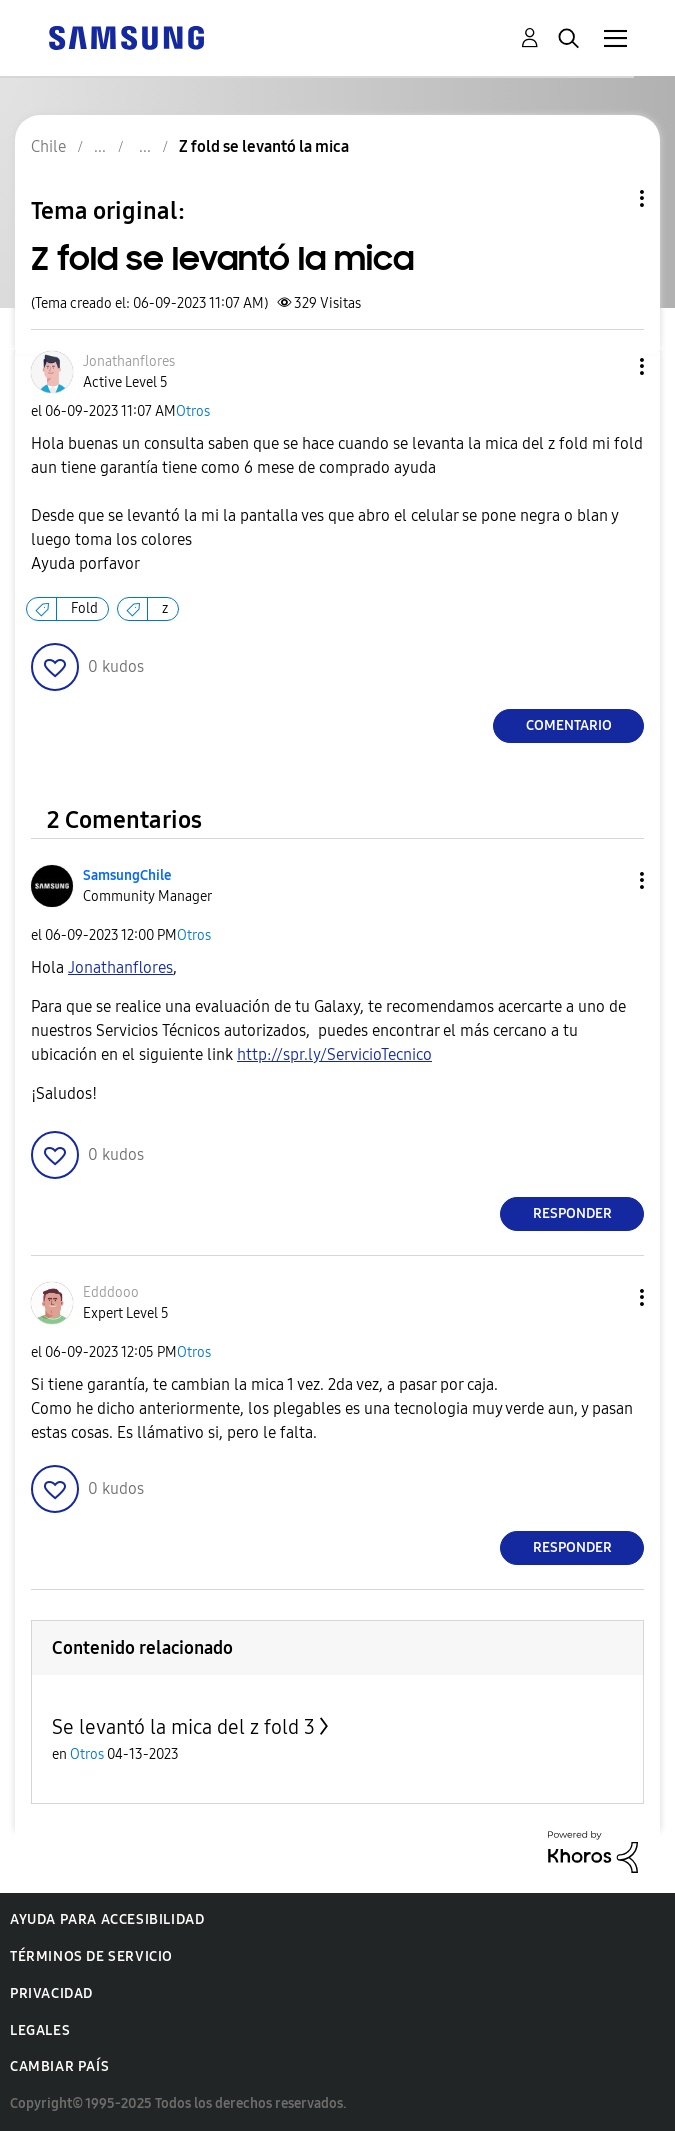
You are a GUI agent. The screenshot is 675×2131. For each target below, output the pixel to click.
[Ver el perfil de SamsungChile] (127, 875)
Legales (40, 2030)
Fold (84, 608)
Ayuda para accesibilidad (107, 1919)
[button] (609, 366)
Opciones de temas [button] (608, 198)
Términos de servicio (91, 1956)
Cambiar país (59, 2066)
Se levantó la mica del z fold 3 (183, 1727)
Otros (193, 411)
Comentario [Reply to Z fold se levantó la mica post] (569, 725)
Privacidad (51, 1993)
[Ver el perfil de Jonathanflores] (129, 361)
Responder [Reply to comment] (572, 1213)
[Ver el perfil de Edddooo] (111, 1292)
